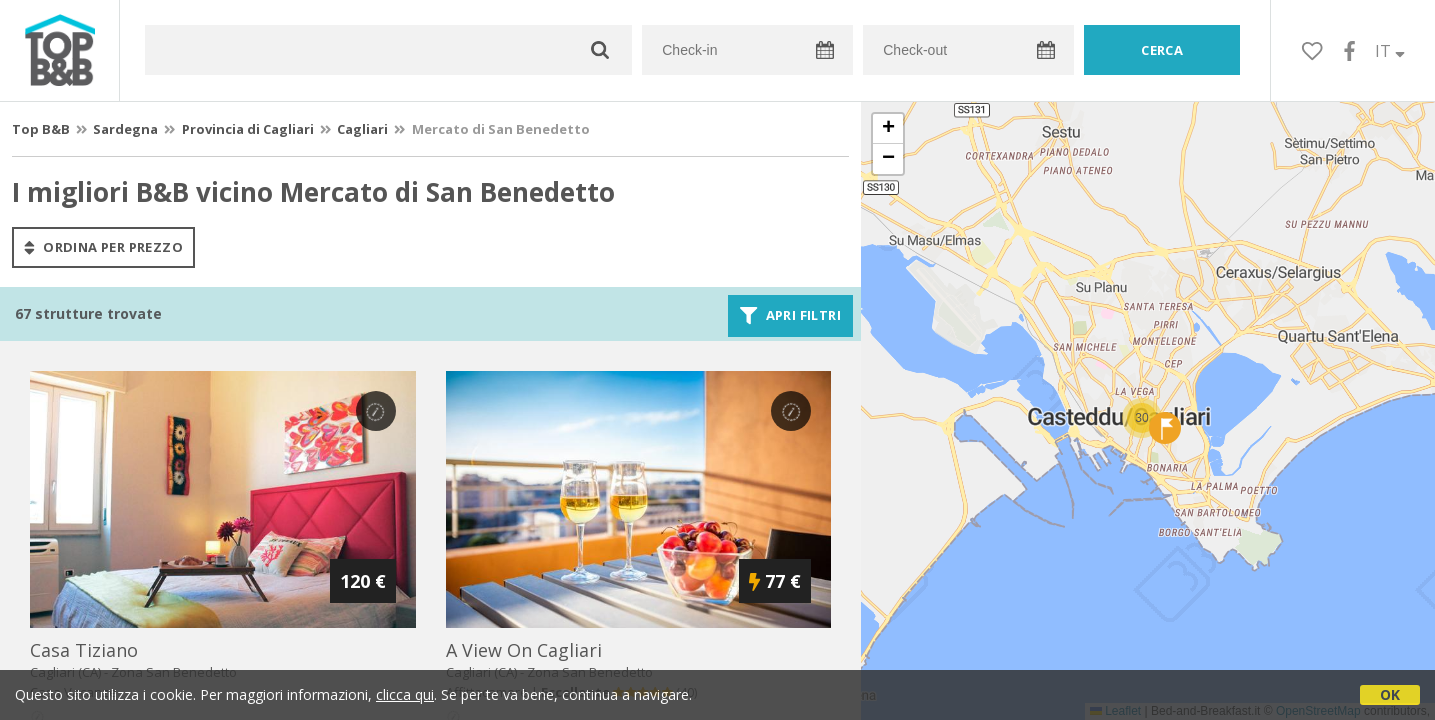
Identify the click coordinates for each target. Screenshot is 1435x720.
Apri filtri (790, 316)
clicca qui (405, 694)
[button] (1142, 418)
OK (1390, 694)
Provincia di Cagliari (248, 129)
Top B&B (41, 129)
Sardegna (125, 129)
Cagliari (362, 129)
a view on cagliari (524, 650)
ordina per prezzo (103, 247)
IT (1390, 51)
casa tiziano (84, 650)
